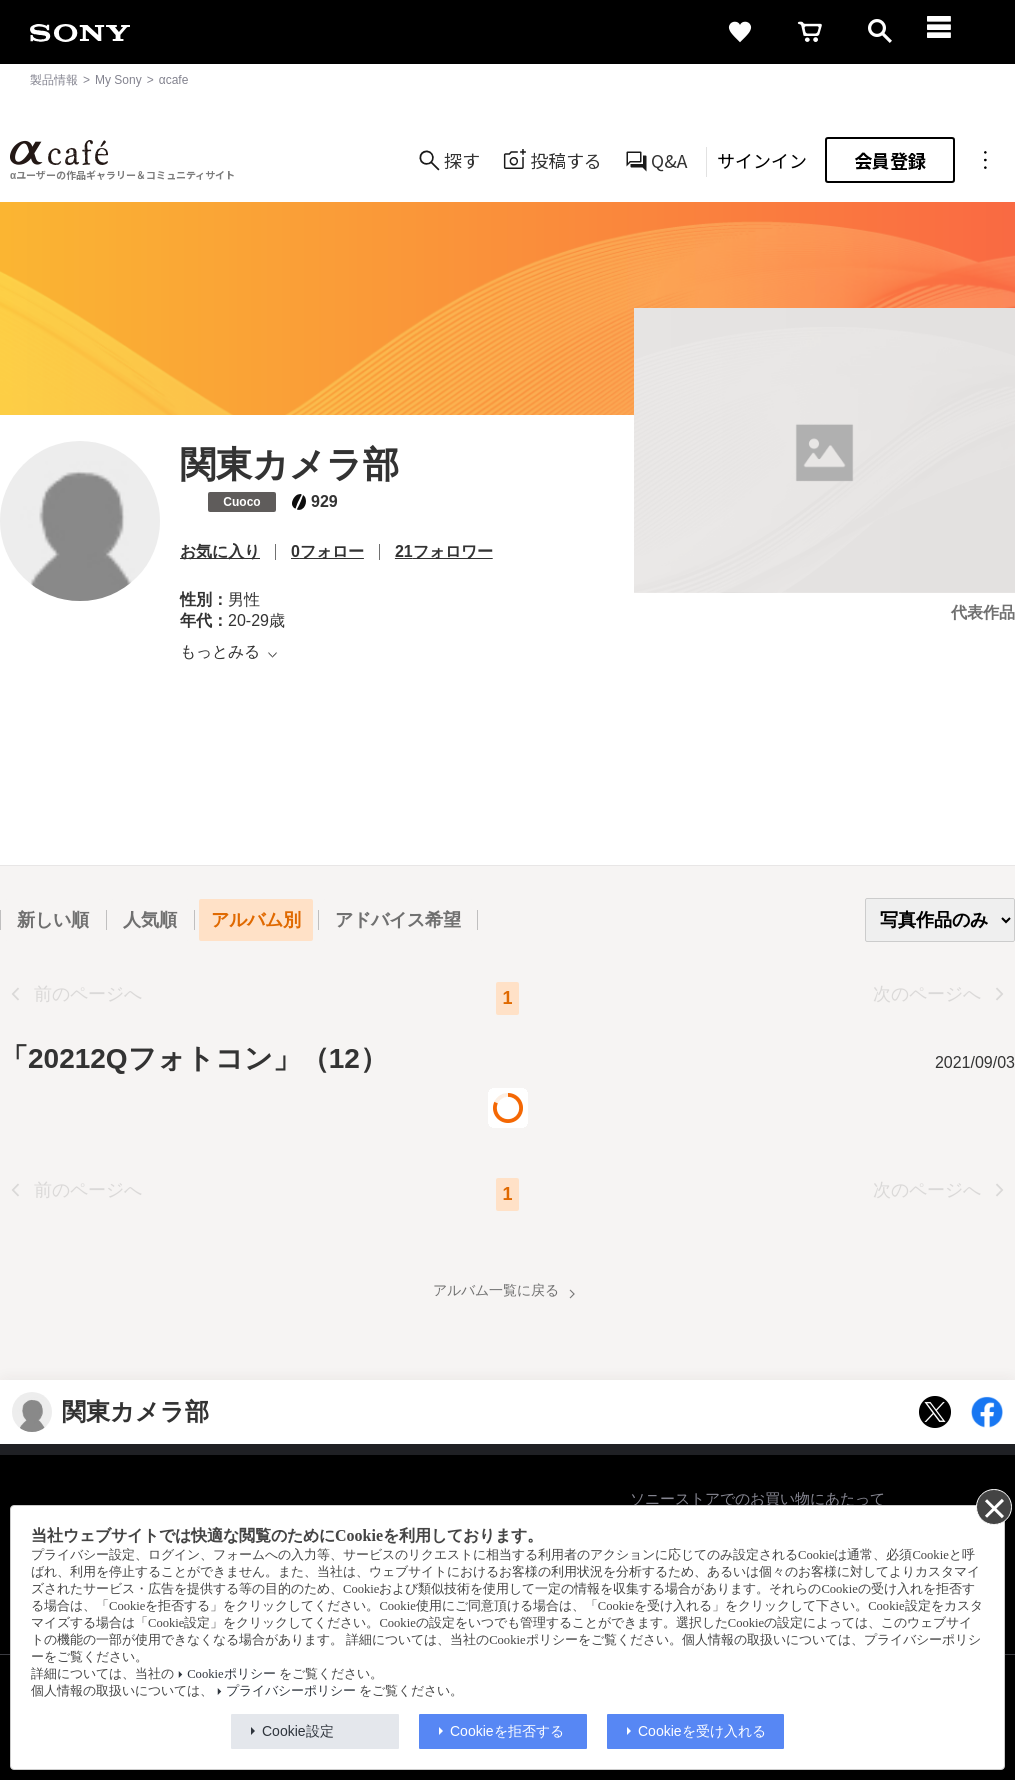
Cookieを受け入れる (702, 1731)
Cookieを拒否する (507, 1731)
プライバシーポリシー (291, 1691)
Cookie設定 (298, 1731)
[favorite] (740, 32)
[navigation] (950, 32)
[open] (880, 32)
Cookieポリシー (231, 1674)
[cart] (810, 32)
